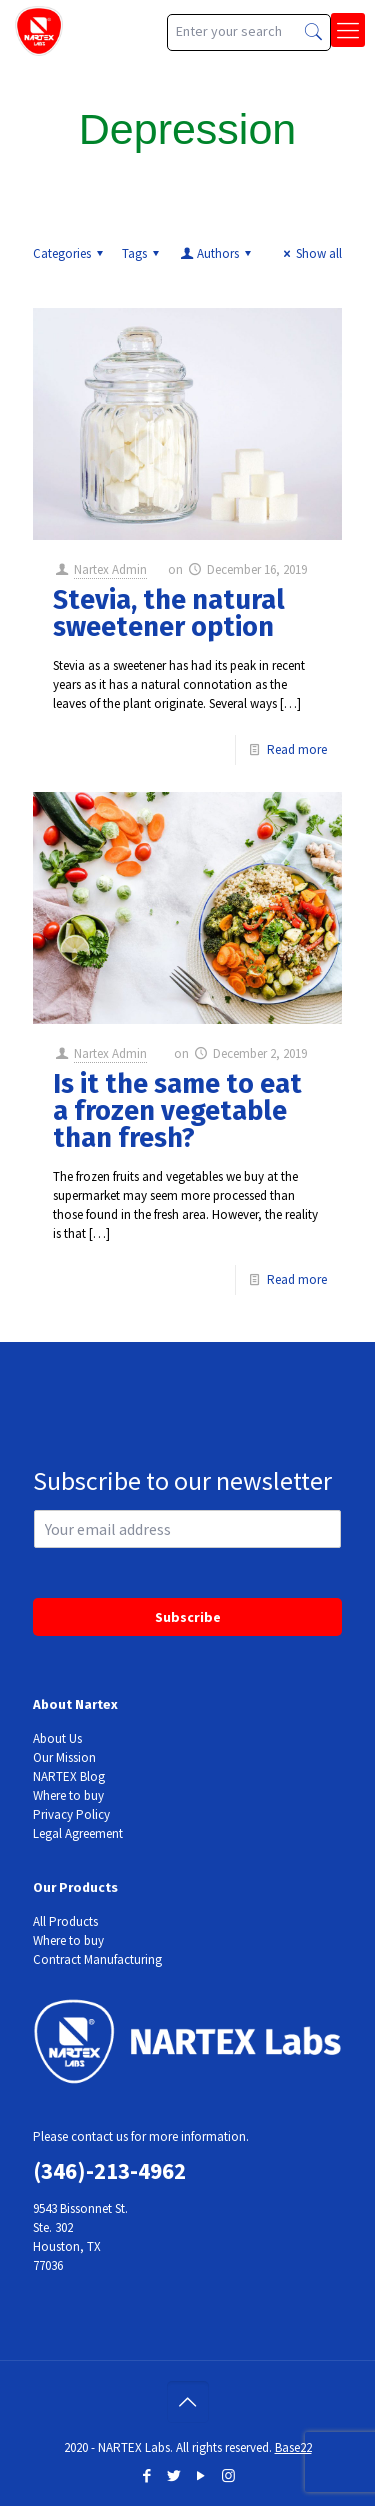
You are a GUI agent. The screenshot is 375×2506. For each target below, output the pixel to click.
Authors (217, 253)
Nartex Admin (110, 569)
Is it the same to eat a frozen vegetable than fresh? (177, 1111)
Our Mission (64, 1757)
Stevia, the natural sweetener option (169, 613)
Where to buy (68, 1795)
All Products (65, 1921)
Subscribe (188, 1617)
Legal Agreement (78, 1833)
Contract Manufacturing (97, 1959)
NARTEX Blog (69, 1776)
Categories (71, 253)
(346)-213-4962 (109, 2170)
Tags (143, 253)
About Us (57, 1738)
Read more (297, 749)
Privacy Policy (71, 1814)
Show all (310, 253)
